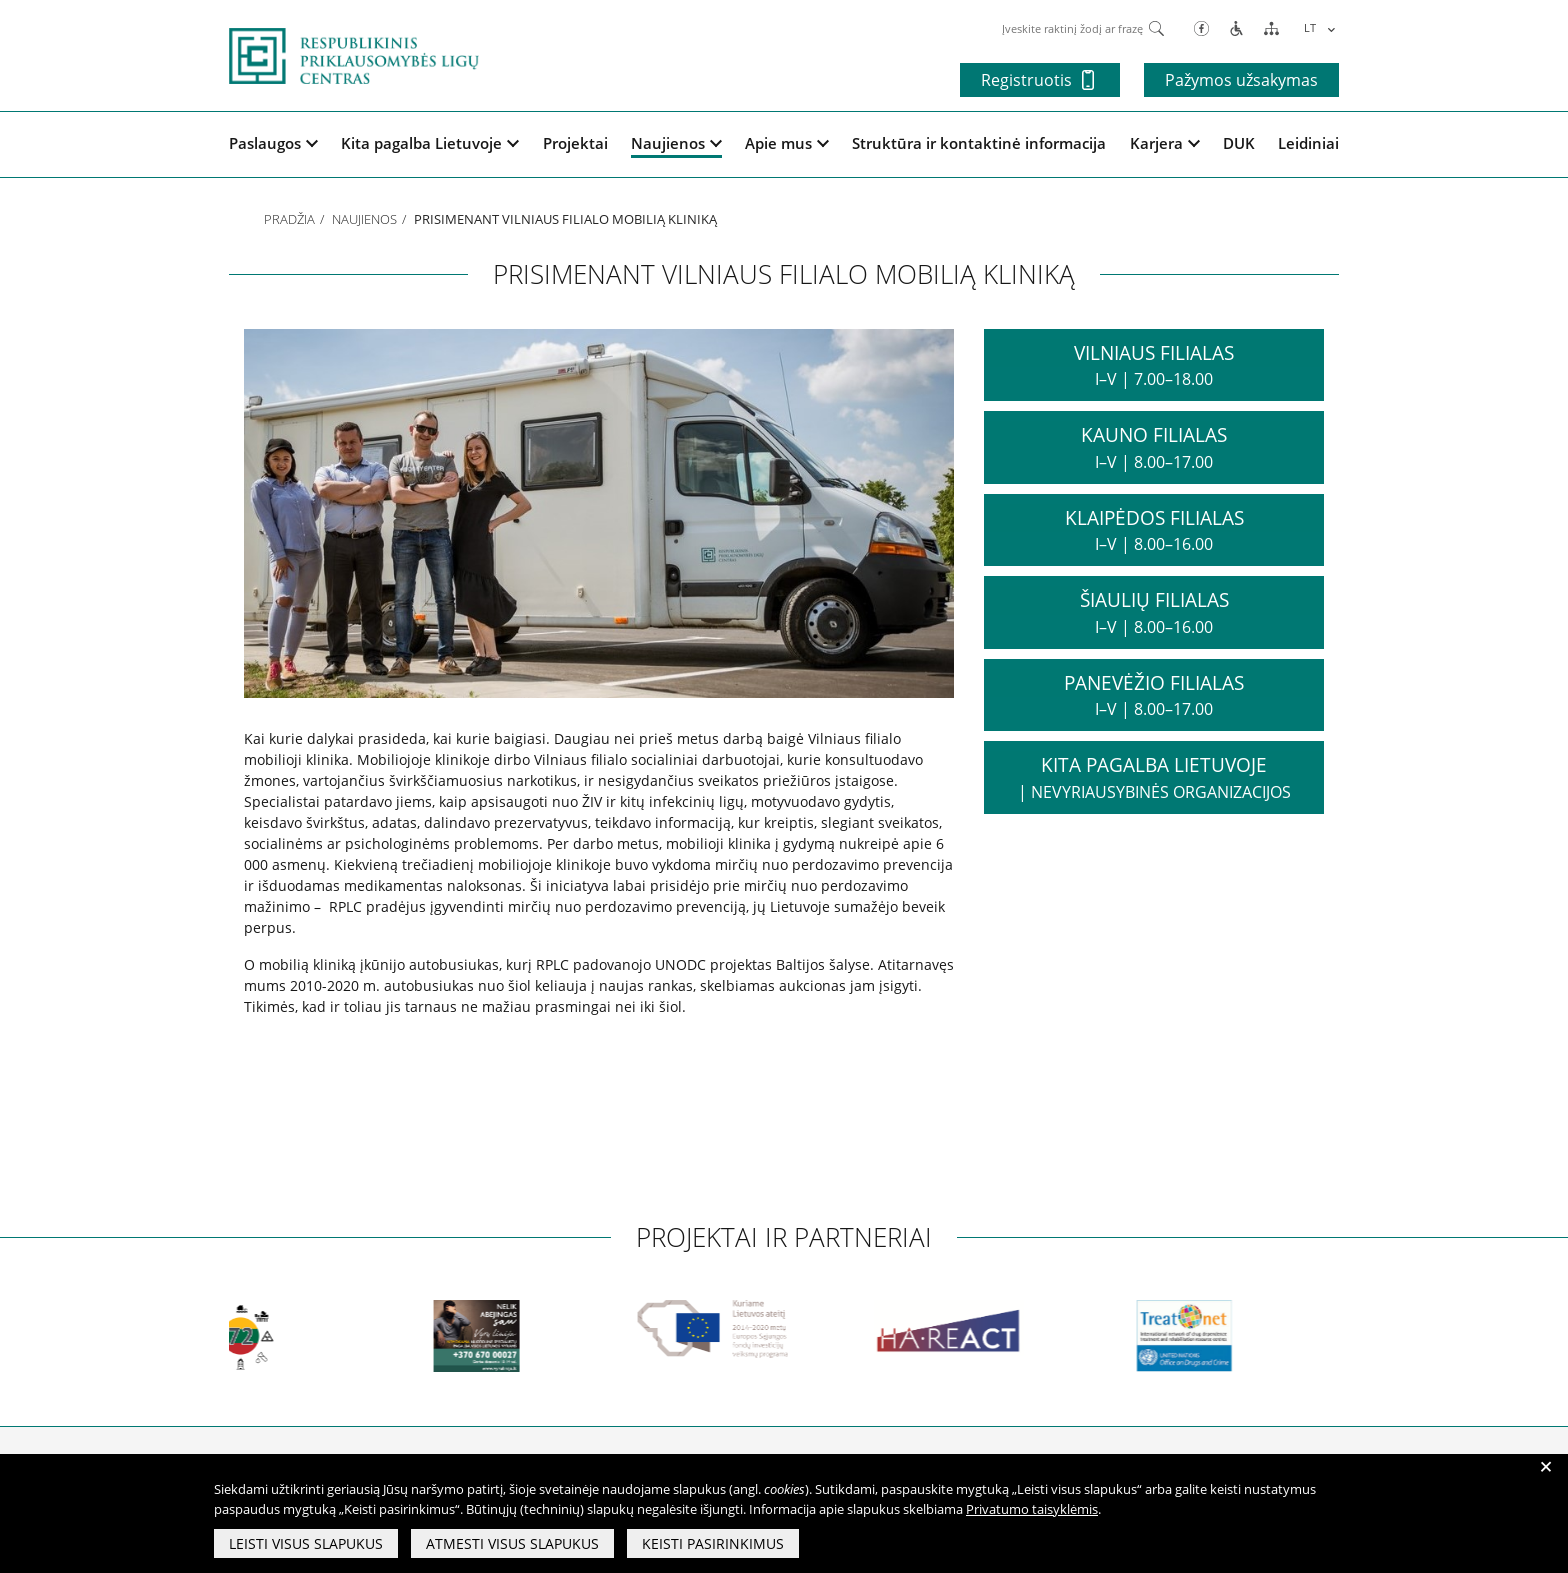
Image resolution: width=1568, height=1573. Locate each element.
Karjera (1165, 143)
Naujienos (676, 143)
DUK (1239, 143)
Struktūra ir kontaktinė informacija (979, 143)
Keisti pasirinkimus (713, 1543)
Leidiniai (1308, 143)
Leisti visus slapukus (306, 1543)
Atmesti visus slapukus (512, 1543)
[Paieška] (1156, 27)
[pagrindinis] (354, 54)
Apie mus (787, 143)
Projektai (575, 143)
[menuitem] (1316, 27)
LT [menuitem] (1310, 27)
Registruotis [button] (1037, 80)
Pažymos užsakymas (1241, 80)
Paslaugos (273, 143)
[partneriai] (260, 1336)
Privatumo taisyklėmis (1032, 1509)
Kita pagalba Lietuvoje (430, 143)
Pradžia (289, 219)
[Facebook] (1201, 27)
